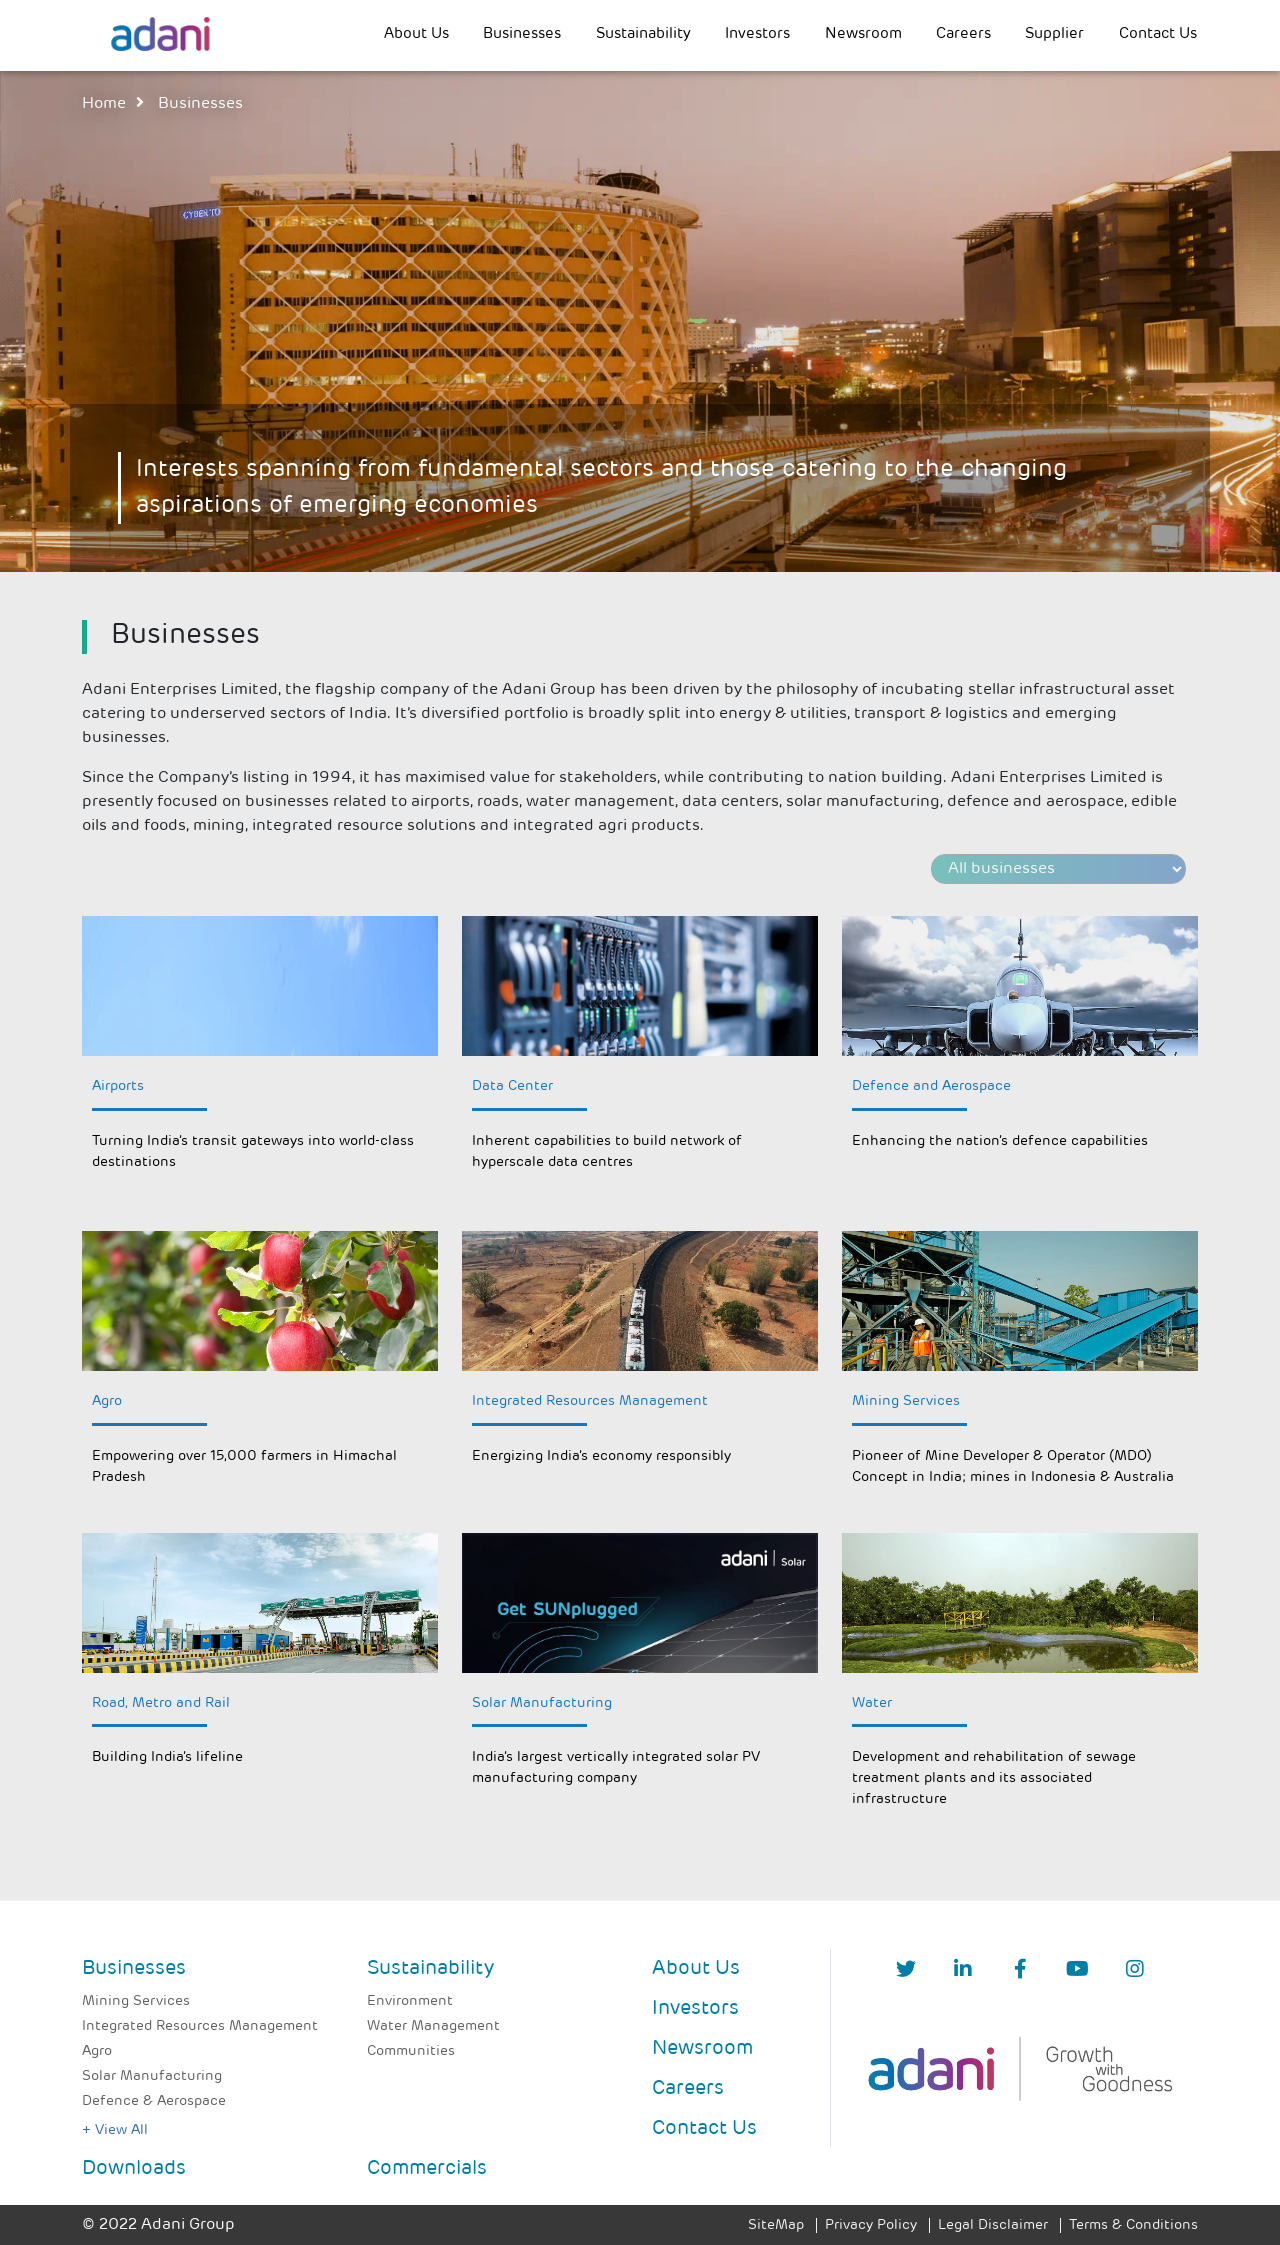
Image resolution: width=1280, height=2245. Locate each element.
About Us (416, 34)
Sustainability (643, 34)
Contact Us (1158, 34)
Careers (963, 34)
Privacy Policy (871, 2225)
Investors (757, 34)
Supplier (1054, 34)
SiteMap (776, 2225)
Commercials (427, 2169)
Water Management (433, 2026)
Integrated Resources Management (200, 2026)
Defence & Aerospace (154, 2101)
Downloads (134, 2169)
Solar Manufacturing (152, 2076)
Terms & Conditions (1133, 2225)
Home (104, 104)
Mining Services (136, 2001)
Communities (411, 2051)
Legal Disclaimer (993, 2225)
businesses (200, 104)
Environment (410, 2001)
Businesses (522, 34)
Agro (97, 2051)
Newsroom (863, 34)
